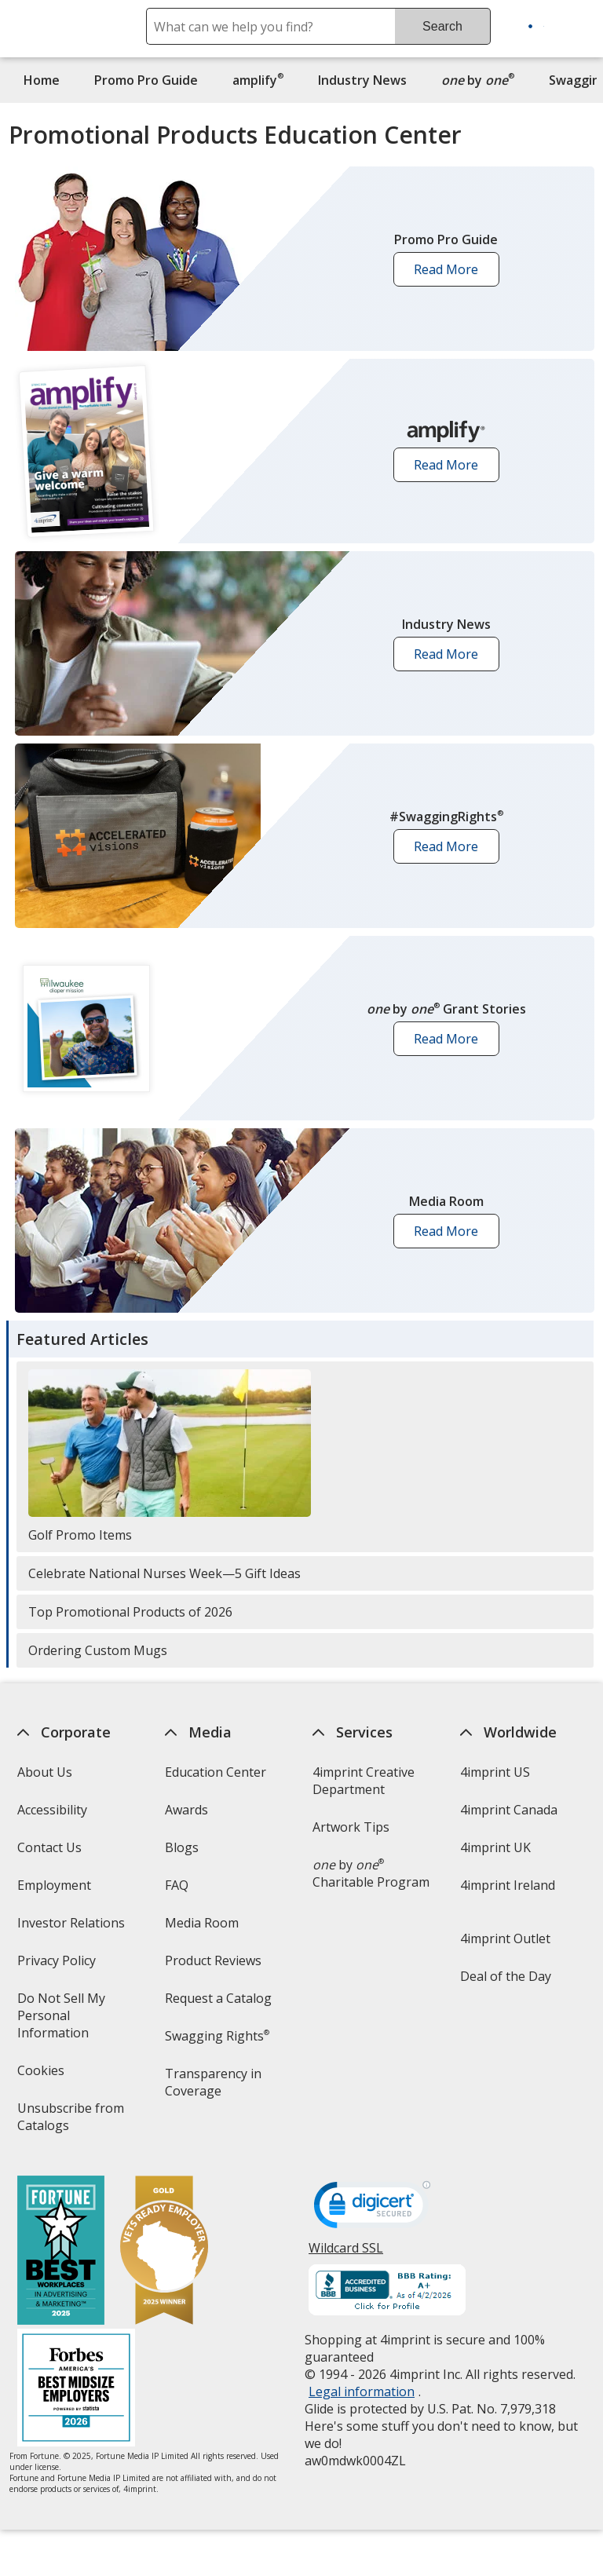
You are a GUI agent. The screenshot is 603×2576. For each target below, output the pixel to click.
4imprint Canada (508, 1809)
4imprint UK (495, 1847)
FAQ (176, 1885)
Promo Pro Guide (146, 80)
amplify (257, 80)
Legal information (362, 2391)
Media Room (202, 1922)
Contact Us (48, 1847)
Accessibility (51, 1809)
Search (442, 26)
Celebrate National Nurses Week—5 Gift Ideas (164, 1573)
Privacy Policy (57, 1965)
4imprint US (495, 1772)
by (481, 80)
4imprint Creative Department (363, 1780)
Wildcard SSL (346, 2253)
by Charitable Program (370, 1873)
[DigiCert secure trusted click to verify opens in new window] (372, 2209)
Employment (53, 1885)
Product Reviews (213, 1960)
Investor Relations (72, 1928)
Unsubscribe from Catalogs (69, 2121)
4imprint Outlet (505, 1938)
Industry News (362, 80)
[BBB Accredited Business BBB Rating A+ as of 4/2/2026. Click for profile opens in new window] (387, 2291)
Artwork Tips (350, 1827)
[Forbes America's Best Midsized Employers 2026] (75, 2389)
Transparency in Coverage (215, 2087)
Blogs (182, 1847)
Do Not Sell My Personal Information (74, 2021)
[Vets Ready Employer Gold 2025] (163, 2252)
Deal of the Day (505, 1976)
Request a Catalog (218, 1998)
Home (42, 80)
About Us (43, 1772)
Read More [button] (451, 274)
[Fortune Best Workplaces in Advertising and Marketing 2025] (60, 2252)
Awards (186, 1809)
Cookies (42, 2075)
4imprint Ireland (507, 1885)
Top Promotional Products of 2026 (130, 1612)
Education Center (215, 1772)
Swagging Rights (217, 2035)
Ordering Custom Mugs (97, 1650)
